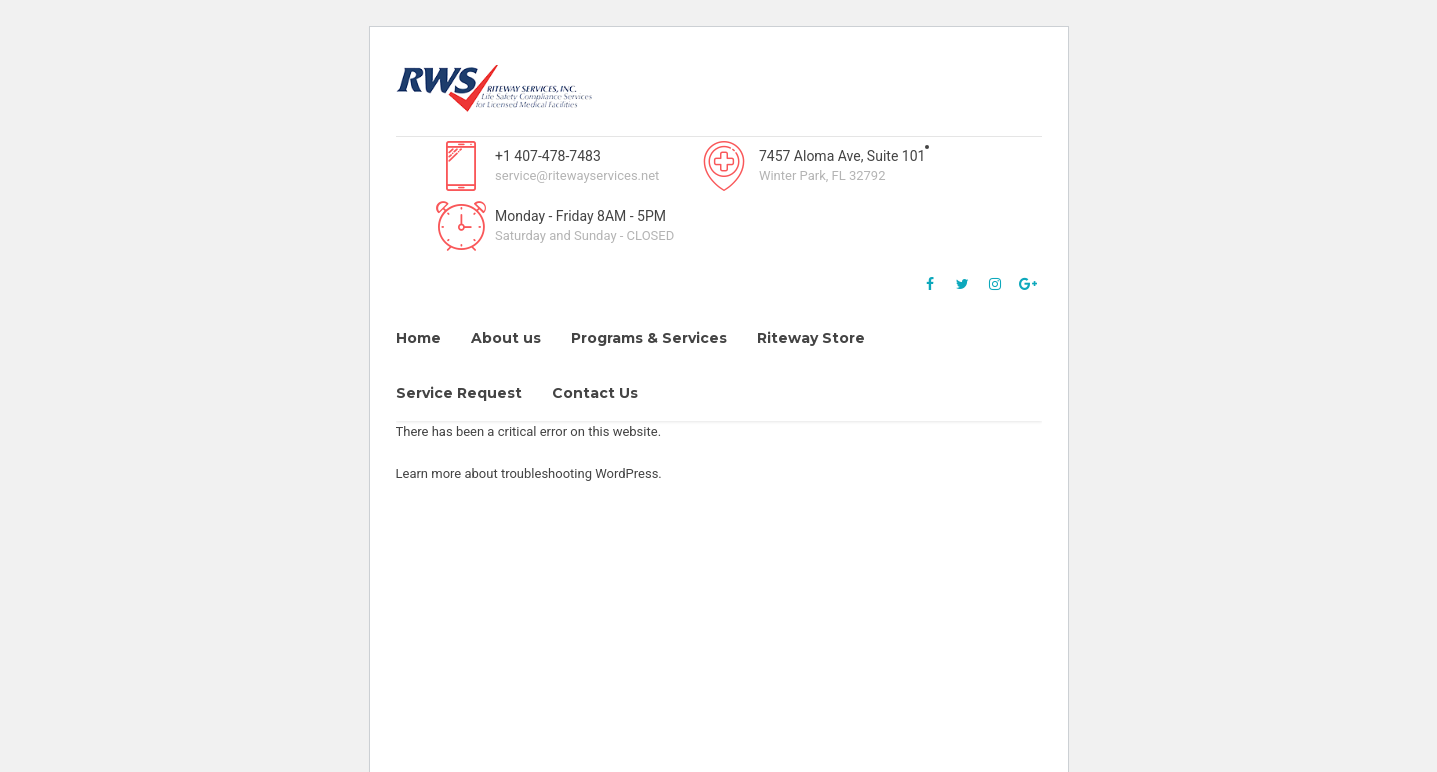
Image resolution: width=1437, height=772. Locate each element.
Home (418, 338)
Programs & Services (649, 338)
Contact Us (595, 393)
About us (506, 338)
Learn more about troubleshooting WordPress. (529, 473)
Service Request (459, 393)
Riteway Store (811, 338)
